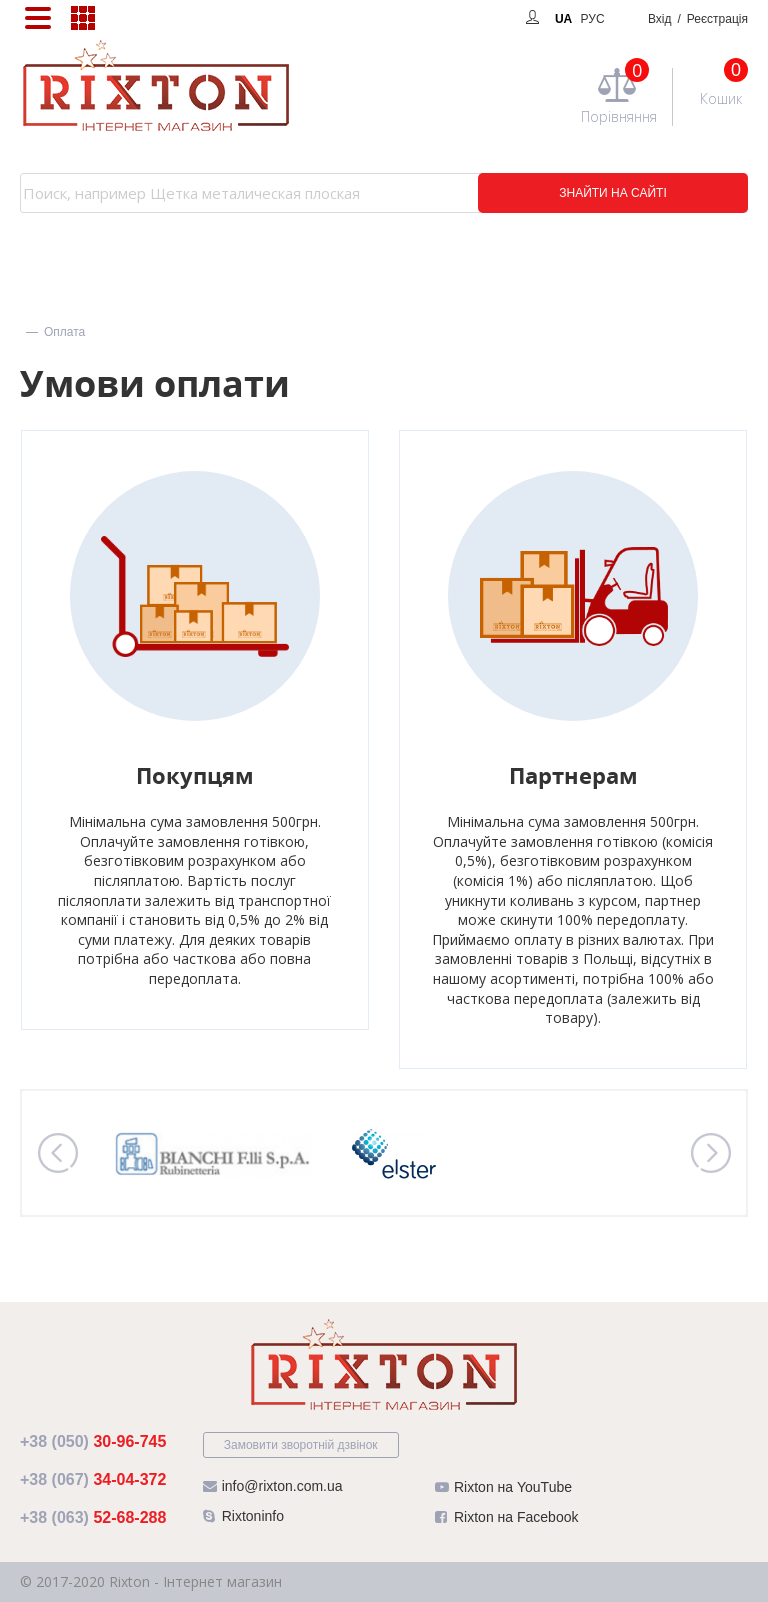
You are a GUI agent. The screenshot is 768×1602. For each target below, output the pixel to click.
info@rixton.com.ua (273, 1490)
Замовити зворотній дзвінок (301, 1445)
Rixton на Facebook (506, 1521)
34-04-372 (93, 1479)
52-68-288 (93, 1517)
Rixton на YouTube (503, 1491)
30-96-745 (93, 1441)
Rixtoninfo (243, 1520)
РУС (593, 19)
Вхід (698, 19)
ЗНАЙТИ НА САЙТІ (613, 193)
